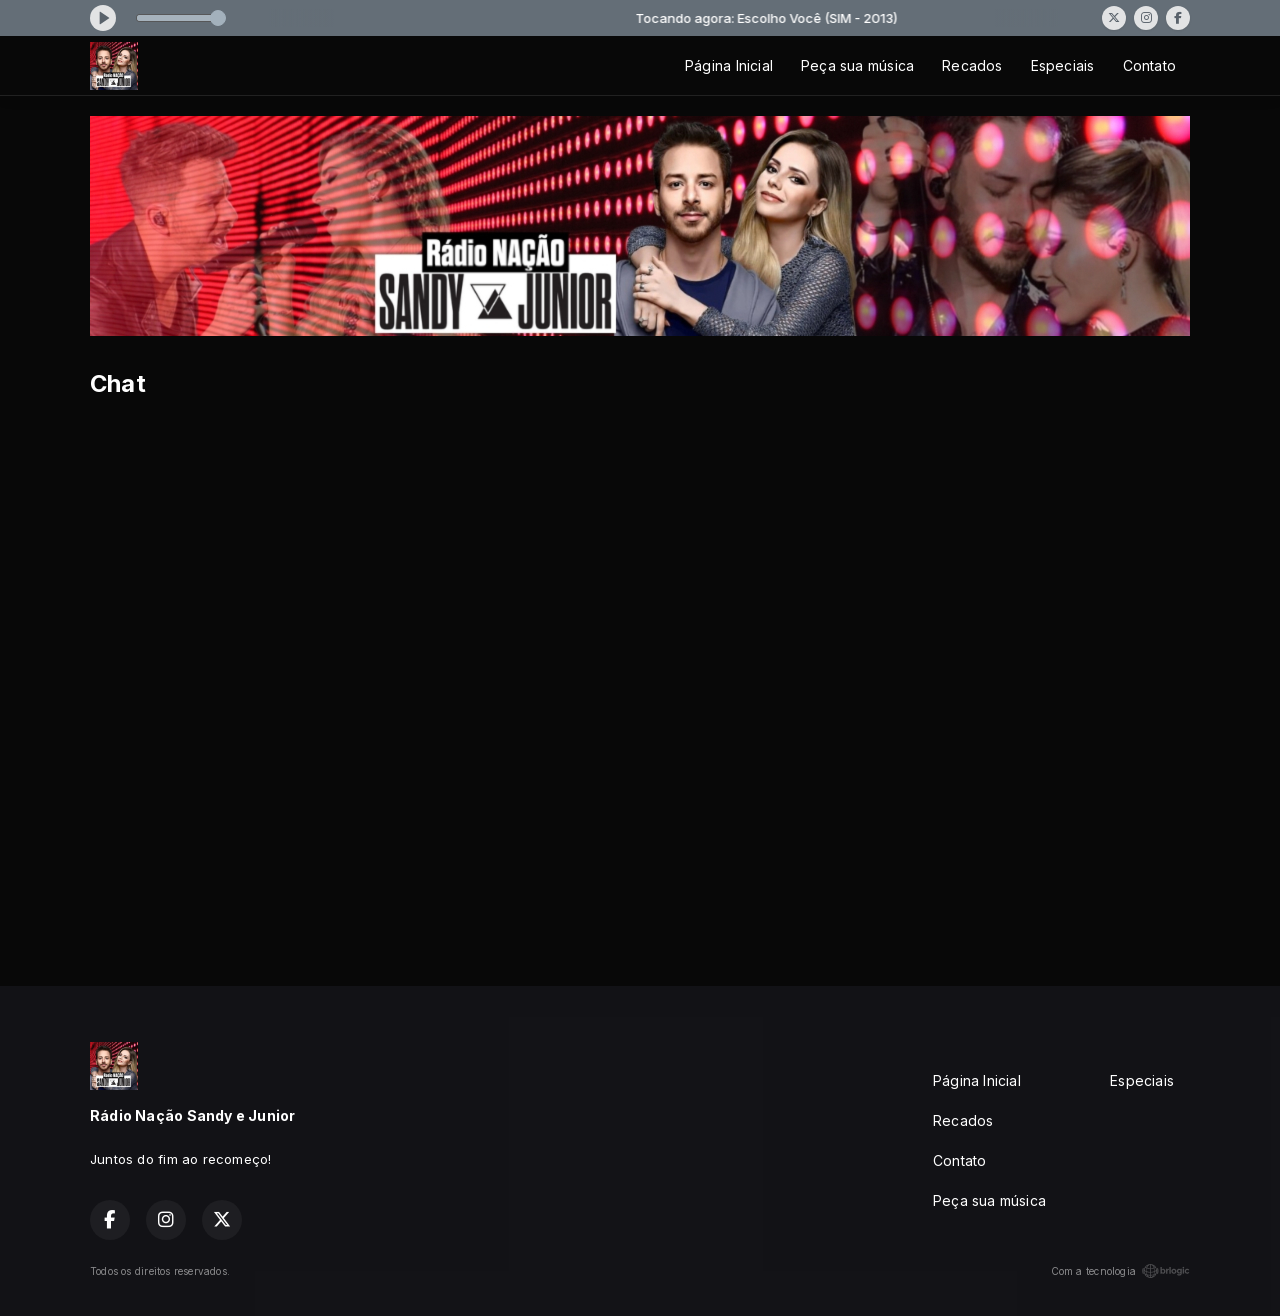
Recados (972, 65)
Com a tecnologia (1120, 1271)
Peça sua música (857, 65)
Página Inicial (729, 65)
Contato (1149, 65)
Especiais (1063, 65)
